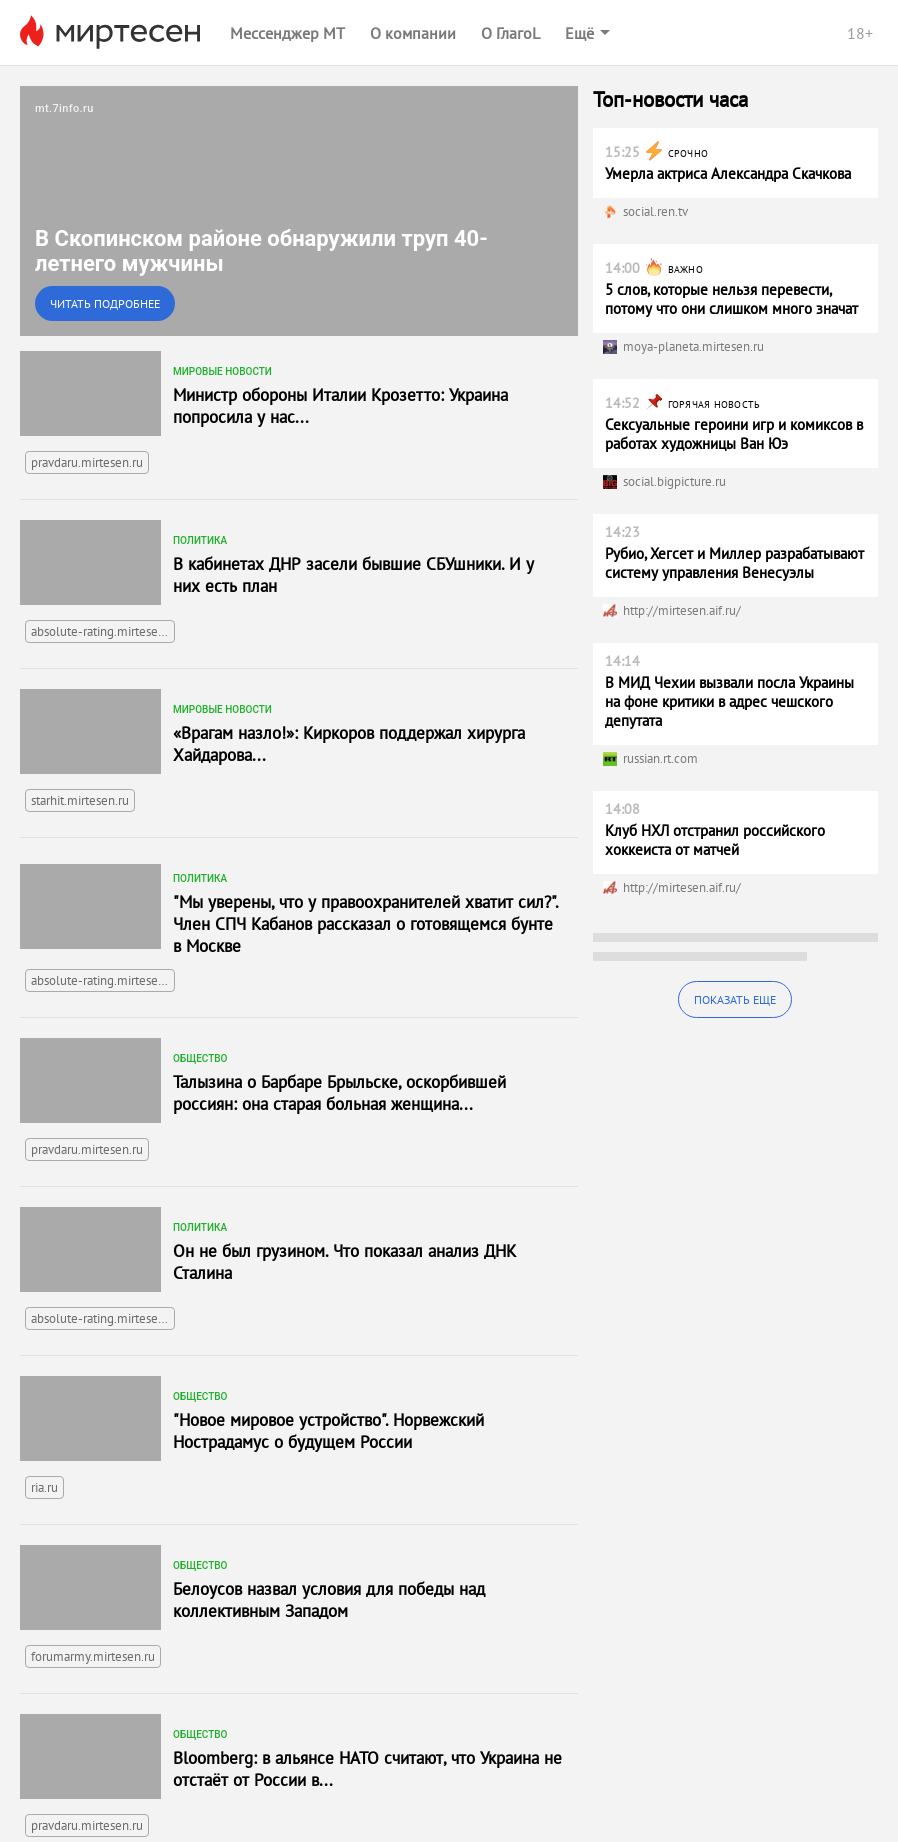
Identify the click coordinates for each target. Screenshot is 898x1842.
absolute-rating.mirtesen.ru (103, 631)
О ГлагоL (510, 33)
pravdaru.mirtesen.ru (87, 462)
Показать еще (735, 999)
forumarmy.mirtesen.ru (93, 1656)
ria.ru (44, 1487)
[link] (299, 211)
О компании (413, 33)
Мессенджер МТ (287, 33)
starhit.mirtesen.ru (80, 800)
